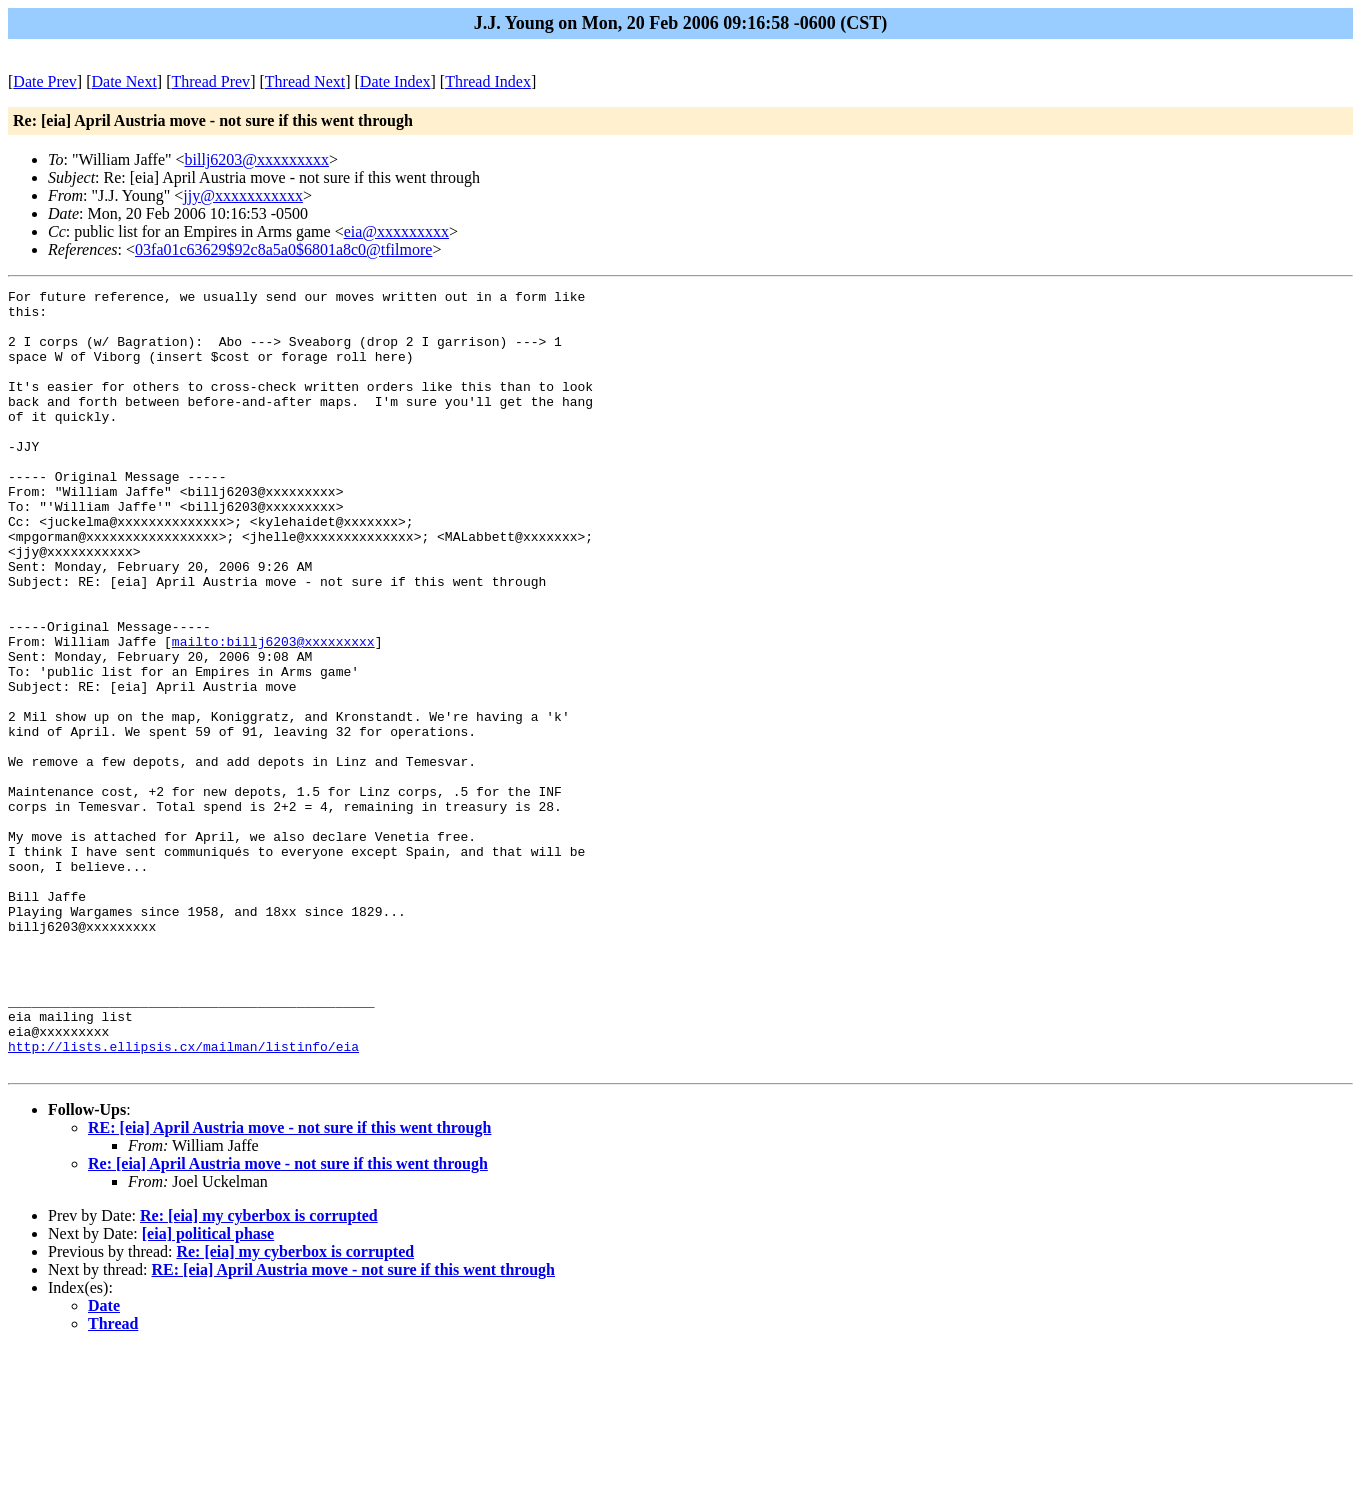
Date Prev (45, 81)
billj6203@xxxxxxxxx (257, 159)
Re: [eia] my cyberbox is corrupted (259, 1371)
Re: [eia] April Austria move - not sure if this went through (288, 1319)
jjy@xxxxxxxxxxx (243, 195)
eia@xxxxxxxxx (396, 231)
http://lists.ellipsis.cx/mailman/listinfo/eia (183, 1199)
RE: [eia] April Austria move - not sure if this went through (289, 1283)
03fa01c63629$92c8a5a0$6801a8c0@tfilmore (283, 249)
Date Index (395, 81)
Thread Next (305, 81)
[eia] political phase (208, 1389)
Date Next (124, 81)
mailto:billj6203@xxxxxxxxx (273, 713)
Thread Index (488, 81)
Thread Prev (210, 81)
